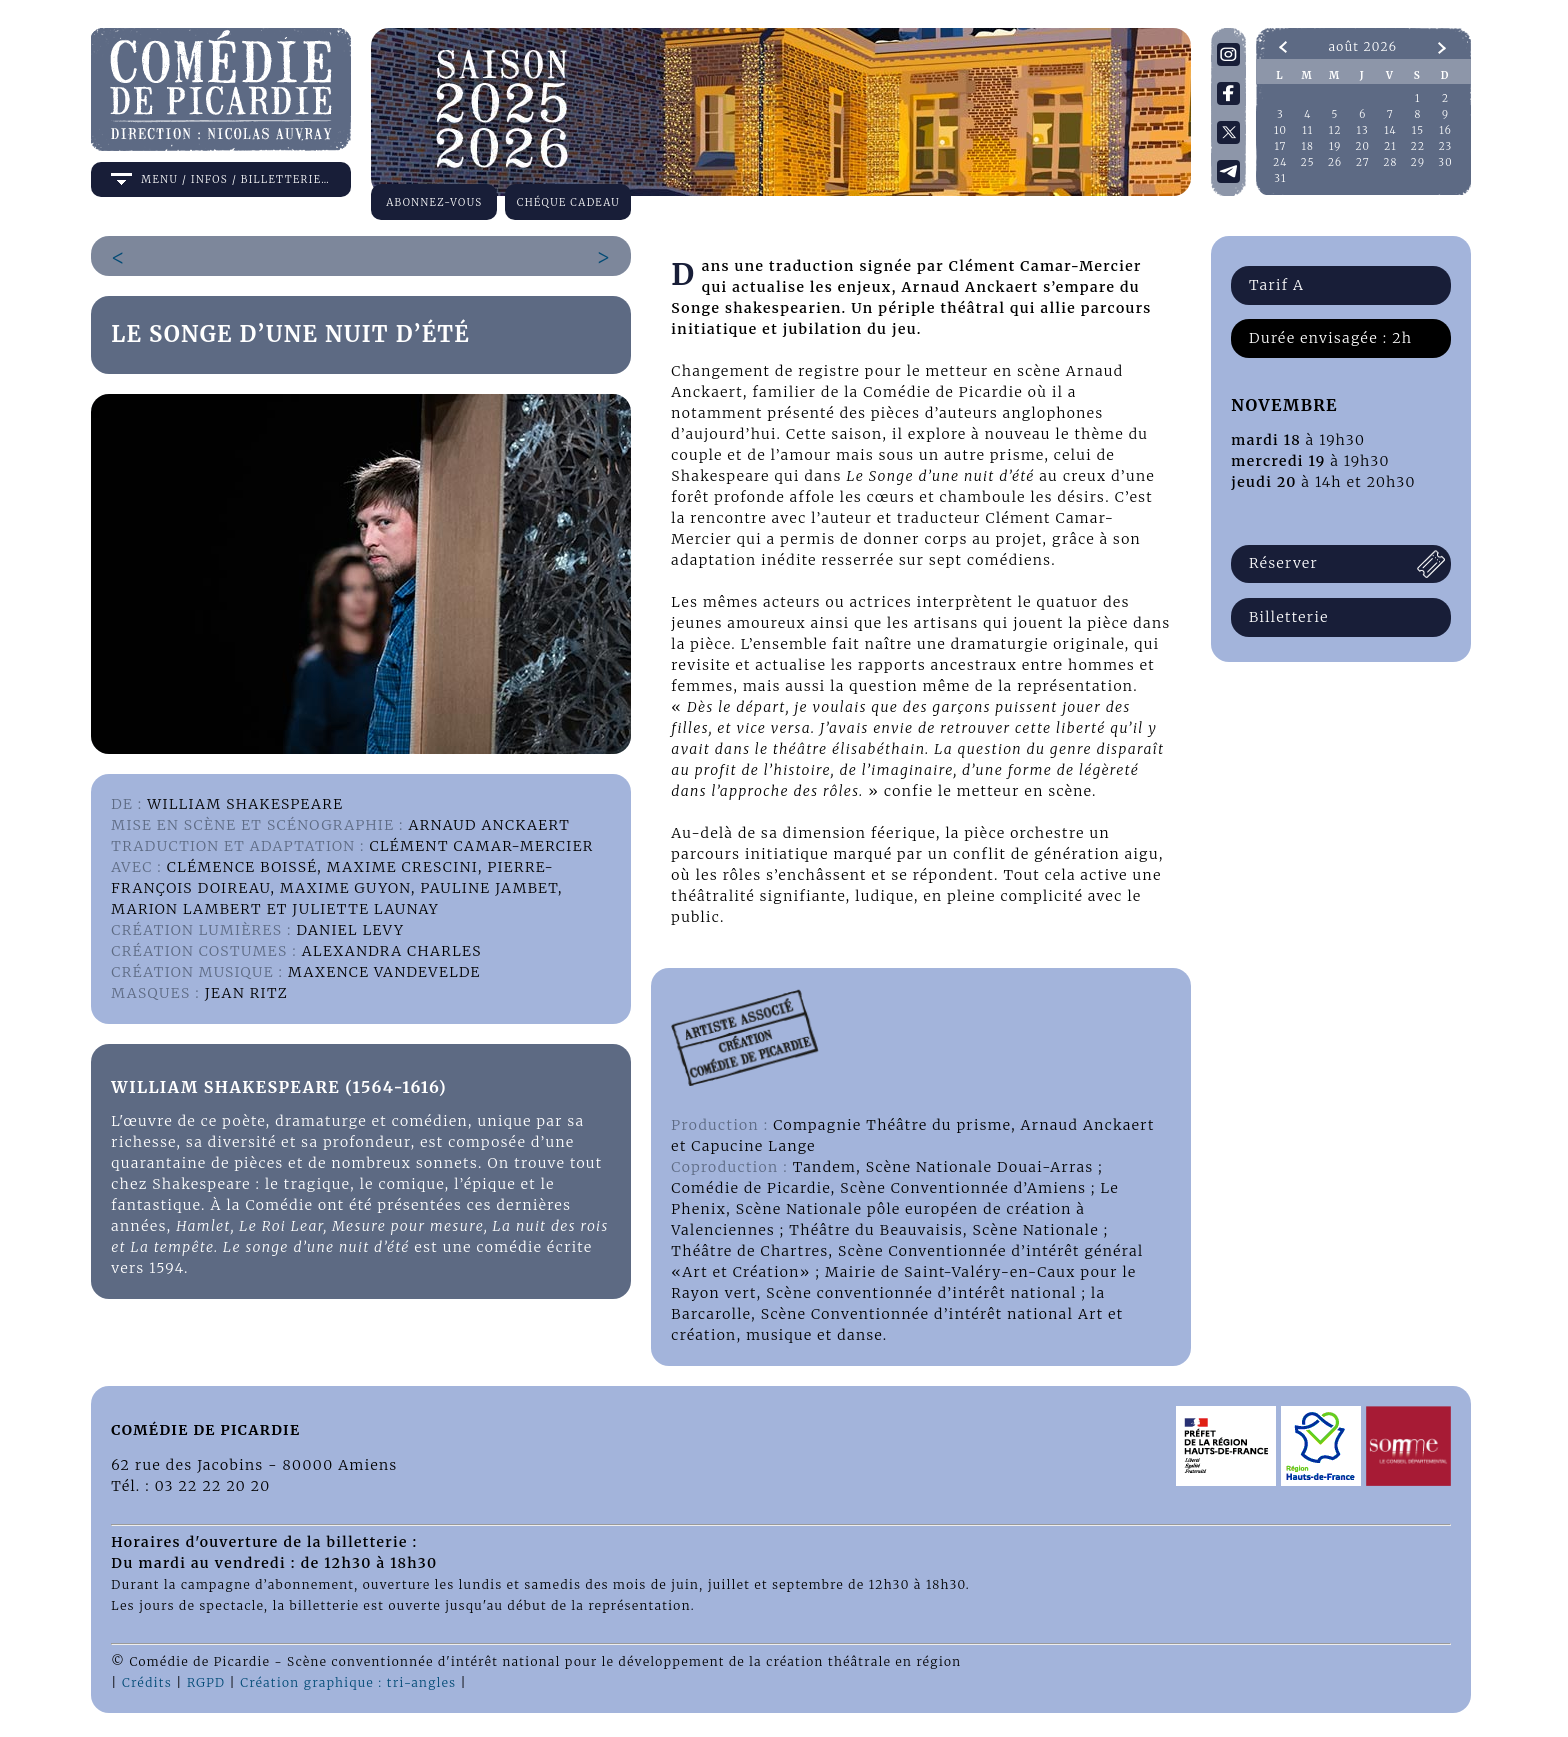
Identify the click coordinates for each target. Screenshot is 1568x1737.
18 (1308, 146)
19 (1335, 146)
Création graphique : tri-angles (348, 1682)
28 (1390, 162)
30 (1445, 162)
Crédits (147, 1682)
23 (1446, 146)
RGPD (206, 1682)
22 (1418, 146)
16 (1445, 130)
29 (1418, 162)
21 (1390, 146)
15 (1418, 130)
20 (1363, 146)
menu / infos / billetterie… (235, 179)
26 (1335, 162)
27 (1363, 162)
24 (1280, 162)
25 (1308, 162)
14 (1390, 130)
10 (1280, 130)
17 (1280, 146)
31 (1280, 178)
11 (1307, 130)
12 (1335, 130)
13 (1363, 130)
